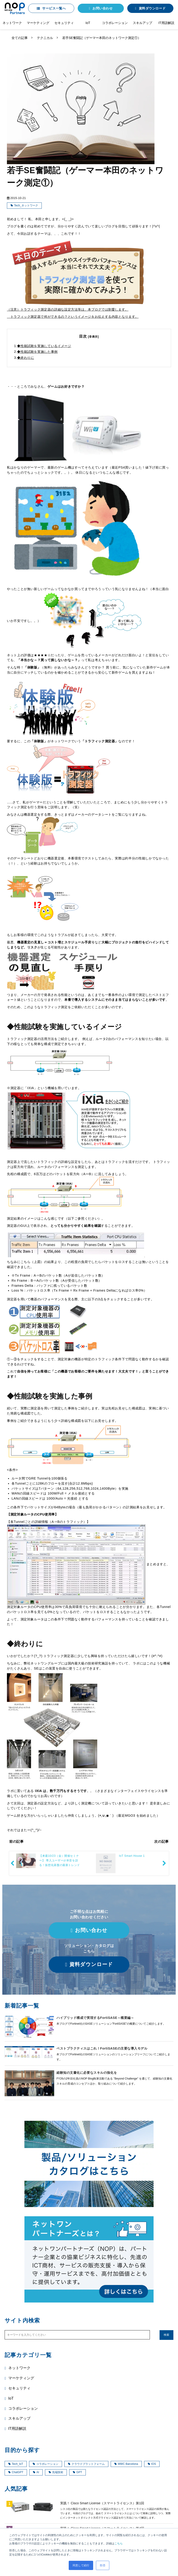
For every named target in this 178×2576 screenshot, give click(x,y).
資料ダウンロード (152, 8)
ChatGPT (15, 2472)
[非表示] (93, 336)
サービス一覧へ (54, 8)
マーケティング (38, 23)
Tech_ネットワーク (26, 205)
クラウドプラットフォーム (86, 2464)
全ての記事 (20, 38)
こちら (118, 2543)
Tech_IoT (15, 2464)
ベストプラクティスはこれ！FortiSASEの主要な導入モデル (102, 2048)
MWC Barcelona (126, 2464)
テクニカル (45, 38)
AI (36, 2472)
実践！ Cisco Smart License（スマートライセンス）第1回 (102, 2503)
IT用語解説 (166, 23)
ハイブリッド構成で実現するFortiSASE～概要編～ (95, 2018)
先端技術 (56, 2472)
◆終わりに (25, 358)
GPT (77, 2472)
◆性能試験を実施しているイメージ (44, 346)
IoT (88, 23)
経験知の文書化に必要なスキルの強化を (86, 2072)
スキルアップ (142, 23)
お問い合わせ (102, 8)
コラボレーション (115, 23)
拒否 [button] (102, 2565)
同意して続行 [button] (81, 2565)
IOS (152, 2464)
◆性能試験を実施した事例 (37, 352)
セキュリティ (64, 23)
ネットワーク (12, 23)
